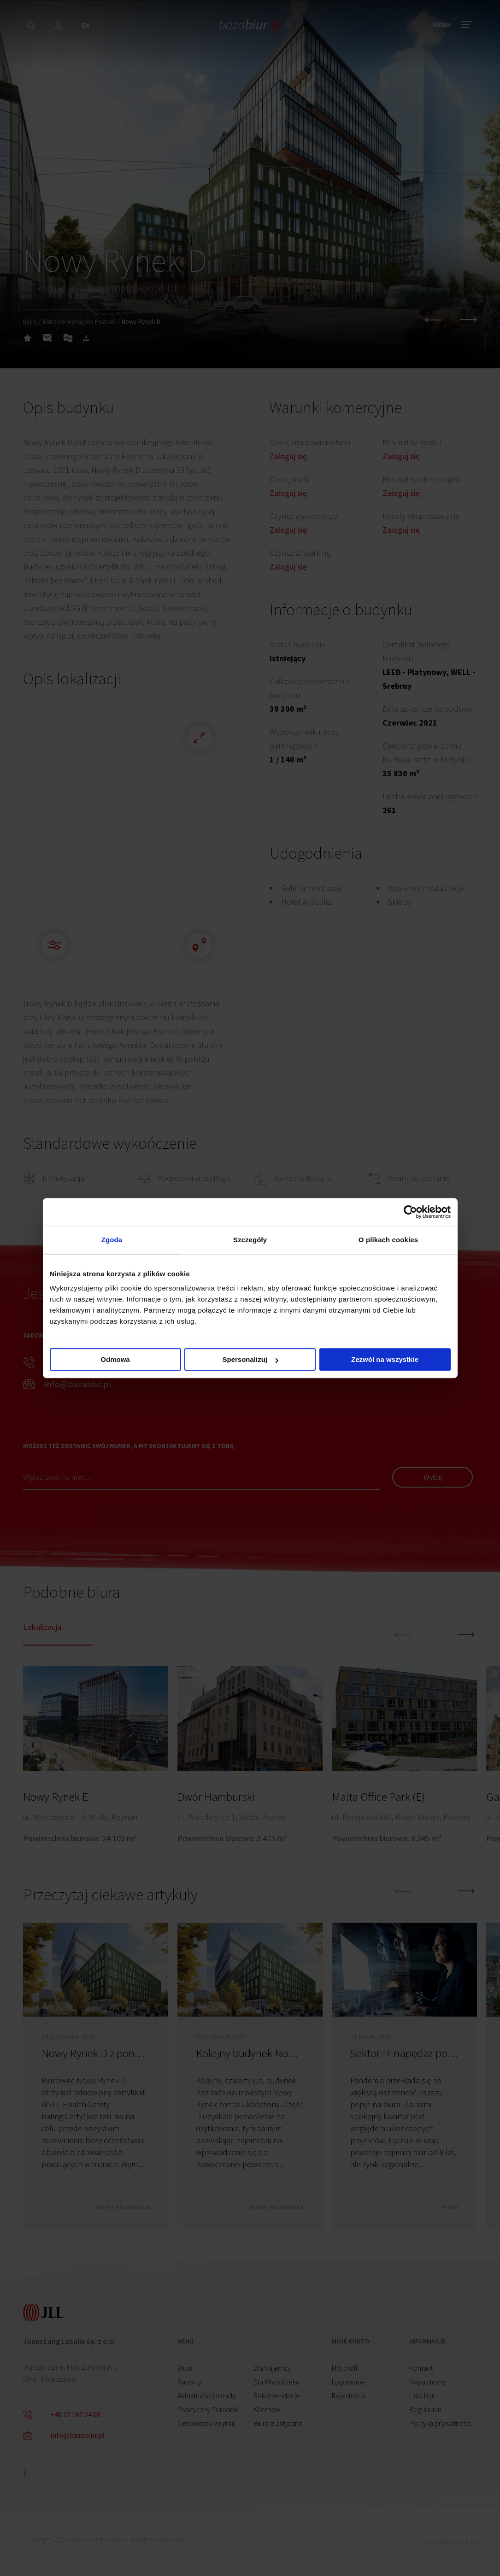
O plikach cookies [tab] (388, 1240)
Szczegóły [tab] (250, 1240)
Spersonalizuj (250, 1359)
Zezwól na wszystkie (384, 1359)
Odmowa (114, 1359)
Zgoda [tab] (112, 1240)
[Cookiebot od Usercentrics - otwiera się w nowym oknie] (410, 1212)
